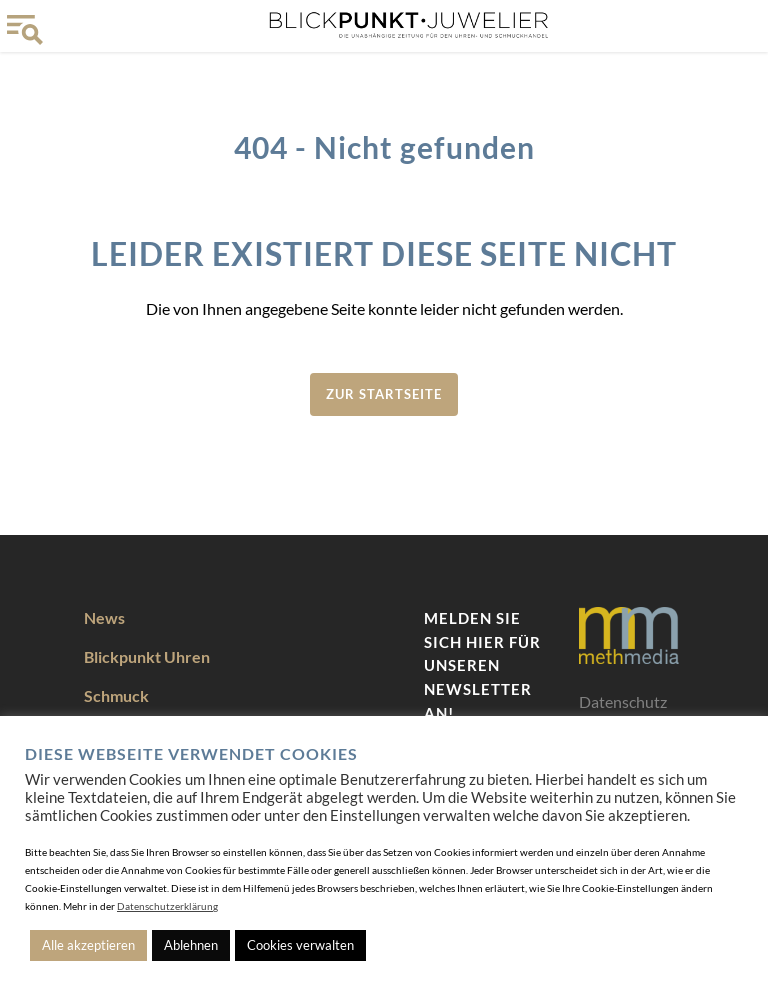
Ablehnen (191, 945)
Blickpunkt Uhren (147, 656)
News (104, 617)
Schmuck (116, 695)
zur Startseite (384, 394)
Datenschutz (623, 701)
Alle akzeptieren (88, 945)
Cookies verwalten (300, 945)
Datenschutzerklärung (167, 906)
